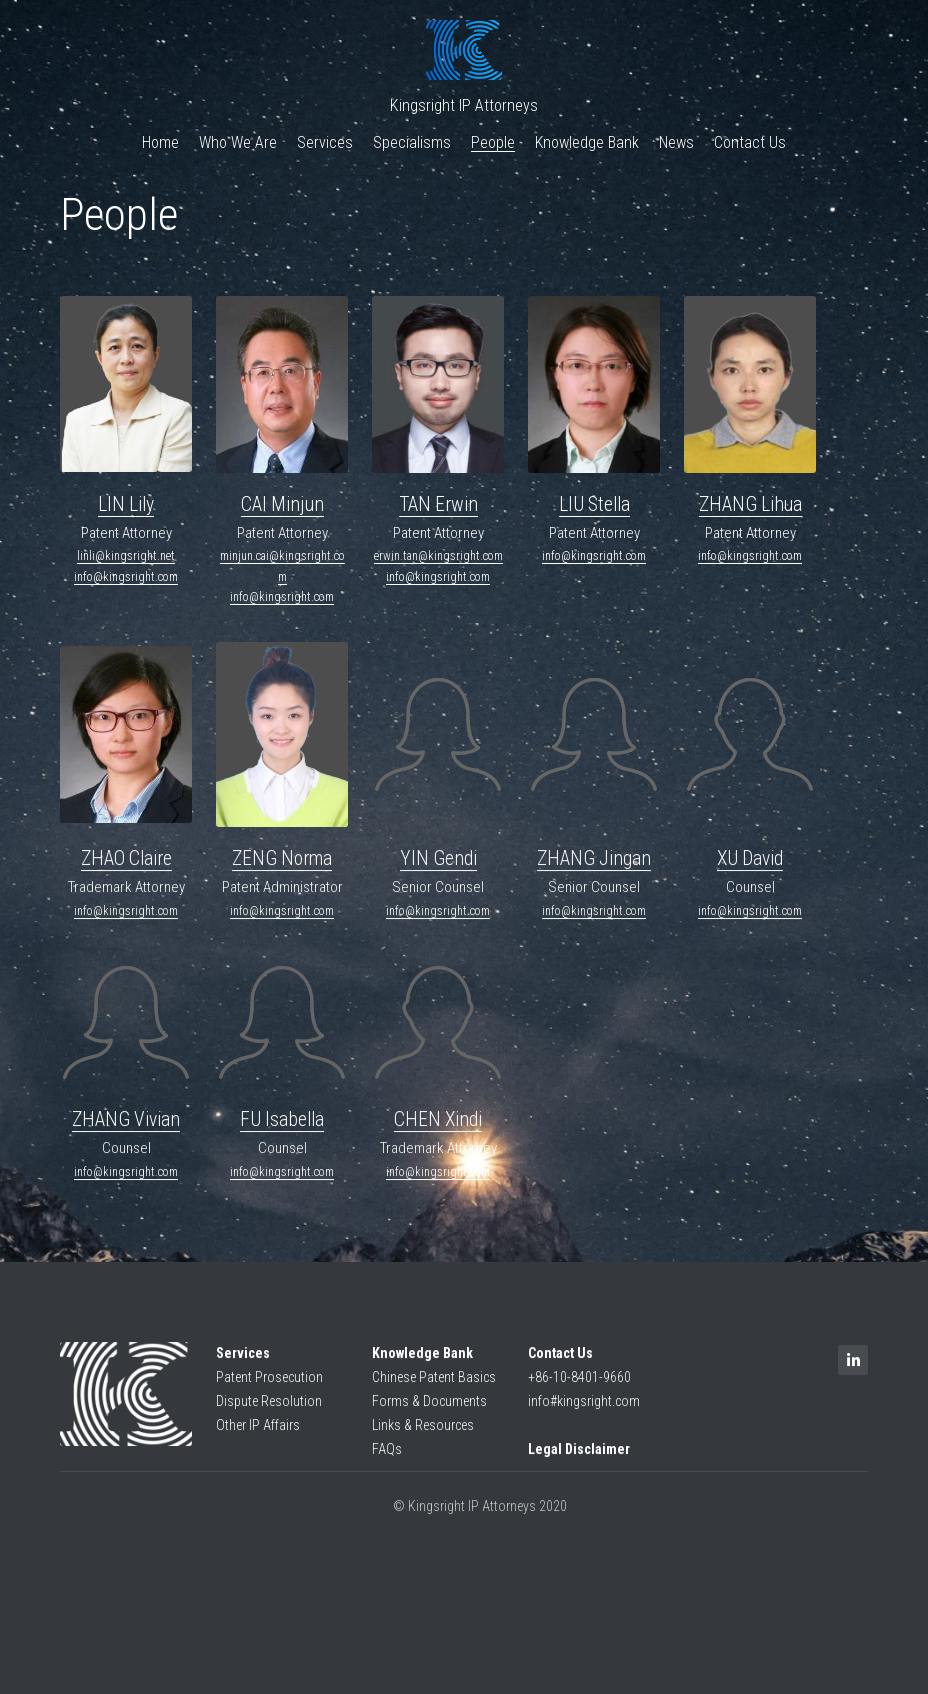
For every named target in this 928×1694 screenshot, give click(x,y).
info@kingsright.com (126, 577)
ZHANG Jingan (594, 867)
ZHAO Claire (126, 867)
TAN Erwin (438, 504)
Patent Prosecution (269, 1386)
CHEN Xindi (438, 1128)
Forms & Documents (429, 1410)
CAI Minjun (282, 504)
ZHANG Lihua (750, 504)
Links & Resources (423, 1434)
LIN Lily (126, 504)
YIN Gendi (438, 867)
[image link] (126, 1403)
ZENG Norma (282, 867)
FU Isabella (282, 1128)
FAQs (387, 1457)
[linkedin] (853, 1369)
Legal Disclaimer (579, 1457)
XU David (750, 867)
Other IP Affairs (258, 1434)
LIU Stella (594, 504)
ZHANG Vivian (126, 1128)
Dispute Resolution (269, 1410)
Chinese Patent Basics (434, 1386)
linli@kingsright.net (126, 556)
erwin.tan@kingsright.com (438, 556)
